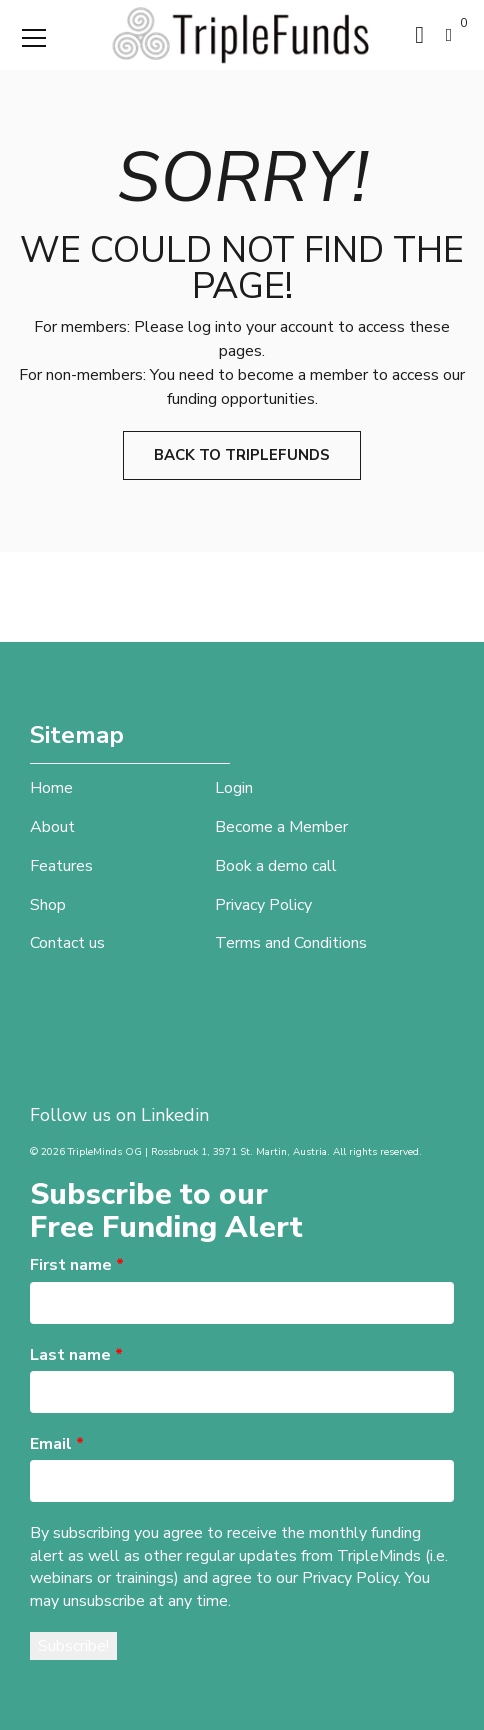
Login (234, 788)
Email (57, 1444)
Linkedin (175, 1115)
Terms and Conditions (291, 943)
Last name (76, 1355)
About (52, 827)
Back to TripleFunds (242, 455)
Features (61, 866)
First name (77, 1265)
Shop (48, 905)
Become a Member (281, 827)
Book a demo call (276, 866)
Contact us (67, 943)
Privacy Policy (263, 905)
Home (51, 788)
